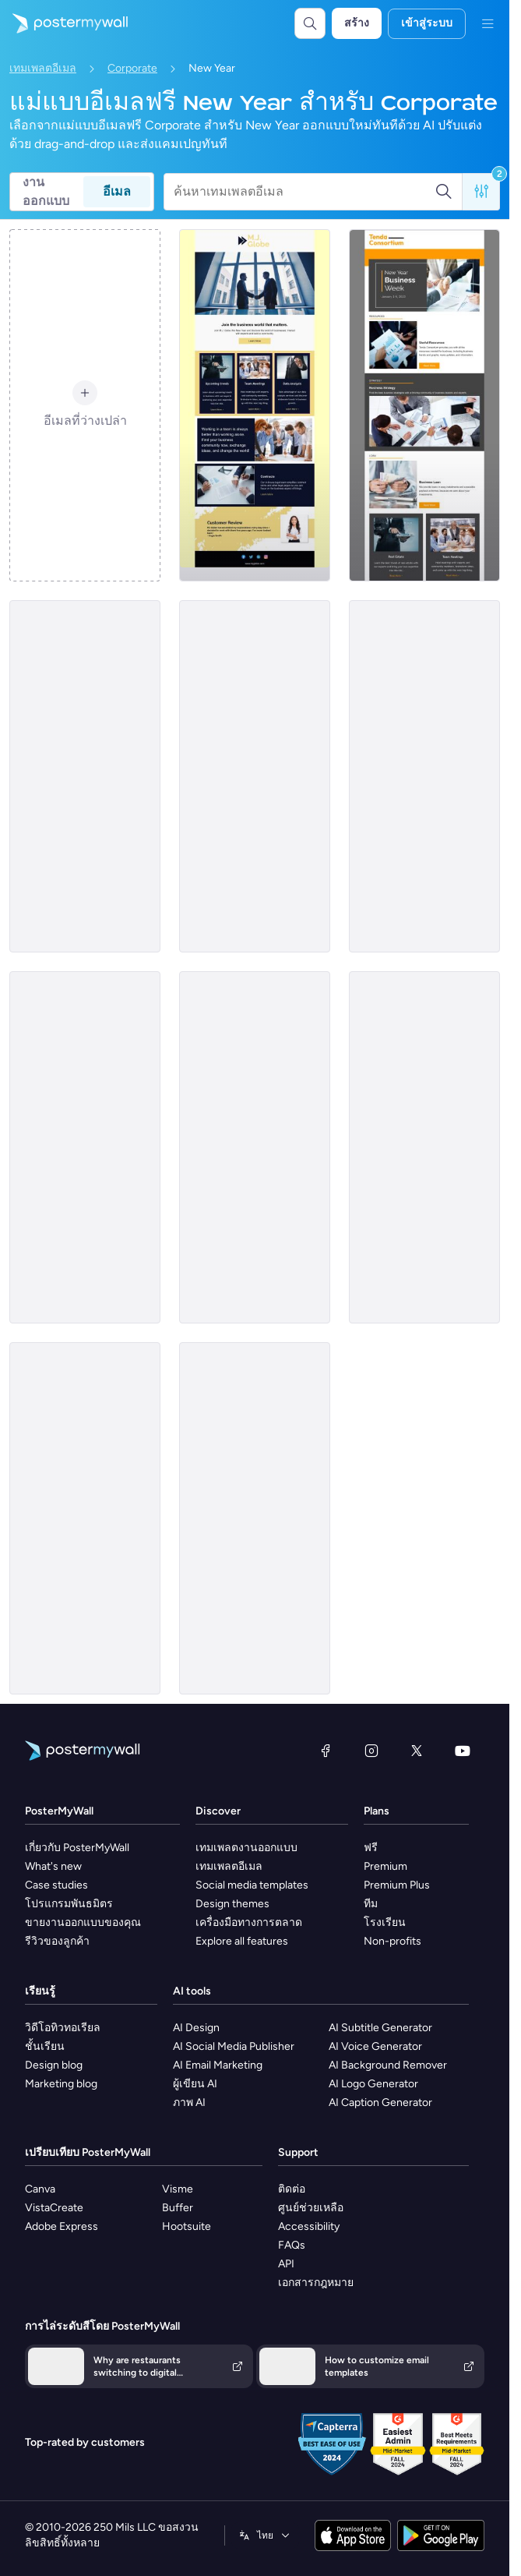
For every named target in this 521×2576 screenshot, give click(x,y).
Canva (40, 2189)
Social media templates (251, 1885)
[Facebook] (325, 1750)
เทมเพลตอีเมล (42, 68)
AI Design (196, 2027)
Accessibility (309, 2226)
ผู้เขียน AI (195, 2083)
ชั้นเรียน (45, 2046)
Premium (385, 1866)
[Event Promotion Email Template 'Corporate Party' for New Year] (84, 776)
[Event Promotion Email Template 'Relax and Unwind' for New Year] (254, 1518)
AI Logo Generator (373, 2083)
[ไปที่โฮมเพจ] (64, 23)
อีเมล (117, 191)
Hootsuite (186, 2226)
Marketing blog (61, 2083)
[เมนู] (487, 23)
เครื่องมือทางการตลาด (248, 1922)
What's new (53, 1866)
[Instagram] (371, 1750)
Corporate (132, 68)
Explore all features (241, 1941)
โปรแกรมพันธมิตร (69, 1903)
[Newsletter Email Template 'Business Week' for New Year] (424, 405)
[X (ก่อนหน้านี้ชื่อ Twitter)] (416, 1750)
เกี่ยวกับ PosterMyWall (77, 1847)
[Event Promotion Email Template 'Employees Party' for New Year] (84, 1518)
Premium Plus (397, 1885)
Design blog (54, 2065)
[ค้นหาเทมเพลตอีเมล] (304, 191)
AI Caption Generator (380, 2102)
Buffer (177, 2207)
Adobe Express (61, 2226)
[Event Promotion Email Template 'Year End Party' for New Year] (254, 776)
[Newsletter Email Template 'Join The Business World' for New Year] (254, 405)
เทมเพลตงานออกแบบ (246, 1847)
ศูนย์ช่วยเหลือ (310, 2207)
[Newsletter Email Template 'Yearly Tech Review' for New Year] (424, 1147)
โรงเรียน (385, 1922)
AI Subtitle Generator (380, 2027)
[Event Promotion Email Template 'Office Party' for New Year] (254, 1147)
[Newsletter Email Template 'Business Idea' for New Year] (424, 776)
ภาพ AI (189, 2102)
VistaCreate (54, 2207)
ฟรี (371, 1847)
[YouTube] (462, 1750)
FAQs (291, 2245)
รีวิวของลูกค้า (57, 1941)
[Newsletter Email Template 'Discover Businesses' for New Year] (84, 1147)
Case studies (56, 1885)
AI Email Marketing (217, 2065)
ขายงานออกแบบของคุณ (83, 1922)
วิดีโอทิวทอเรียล (62, 2027)
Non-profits (392, 1941)
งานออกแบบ (46, 191)
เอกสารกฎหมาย (316, 2282)
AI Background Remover (388, 2065)
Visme (177, 2189)
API (286, 2263)
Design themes (232, 1903)
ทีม (371, 1903)
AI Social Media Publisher (233, 2046)
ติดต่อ (291, 2189)
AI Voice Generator (375, 2046)
